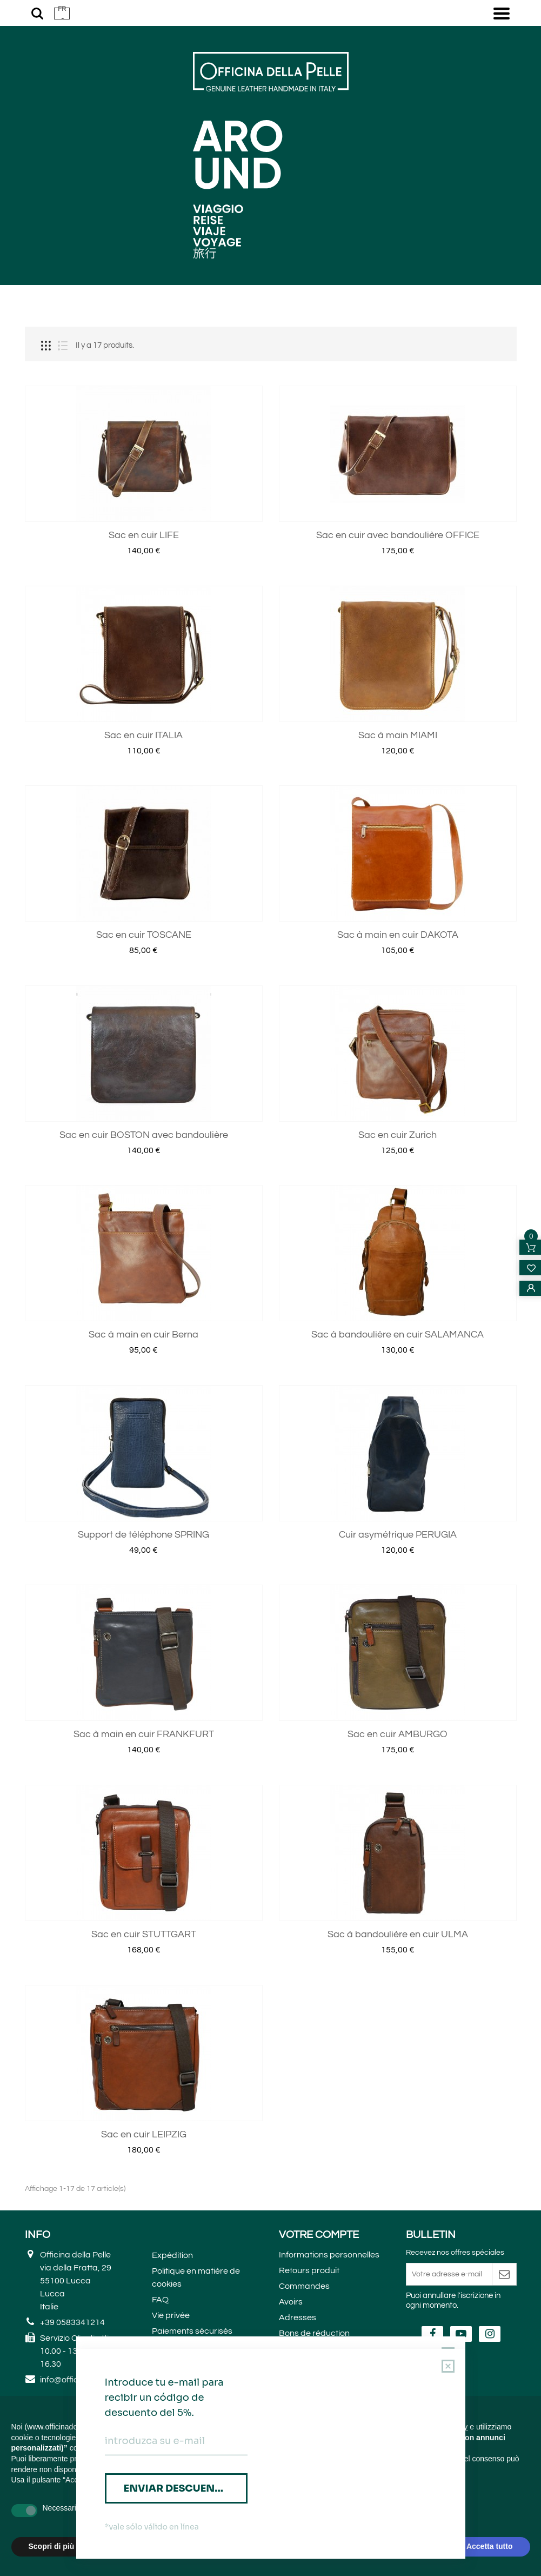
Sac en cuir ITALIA (143, 836)
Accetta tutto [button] (489, 2546)
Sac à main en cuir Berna (143, 1436)
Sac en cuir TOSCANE (143, 1036)
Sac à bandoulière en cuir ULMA (398, 2035)
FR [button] (62, 8)
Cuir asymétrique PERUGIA (398, 1636)
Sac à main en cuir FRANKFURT (144, 1836)
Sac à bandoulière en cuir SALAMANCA (397, 1436)
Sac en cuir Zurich (397, 1236)
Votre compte (319, 2335)
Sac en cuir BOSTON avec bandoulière (143, 1236)
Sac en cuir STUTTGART (143, 2035)
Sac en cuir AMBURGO (398, 1836)
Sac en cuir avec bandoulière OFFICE (397, 637)
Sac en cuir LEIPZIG (143, 2235)
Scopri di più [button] (52, 2546)
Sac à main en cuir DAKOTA (397, 1036)
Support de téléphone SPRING (143, 1636)
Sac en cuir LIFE (144, 637)
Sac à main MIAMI (397, 836)
